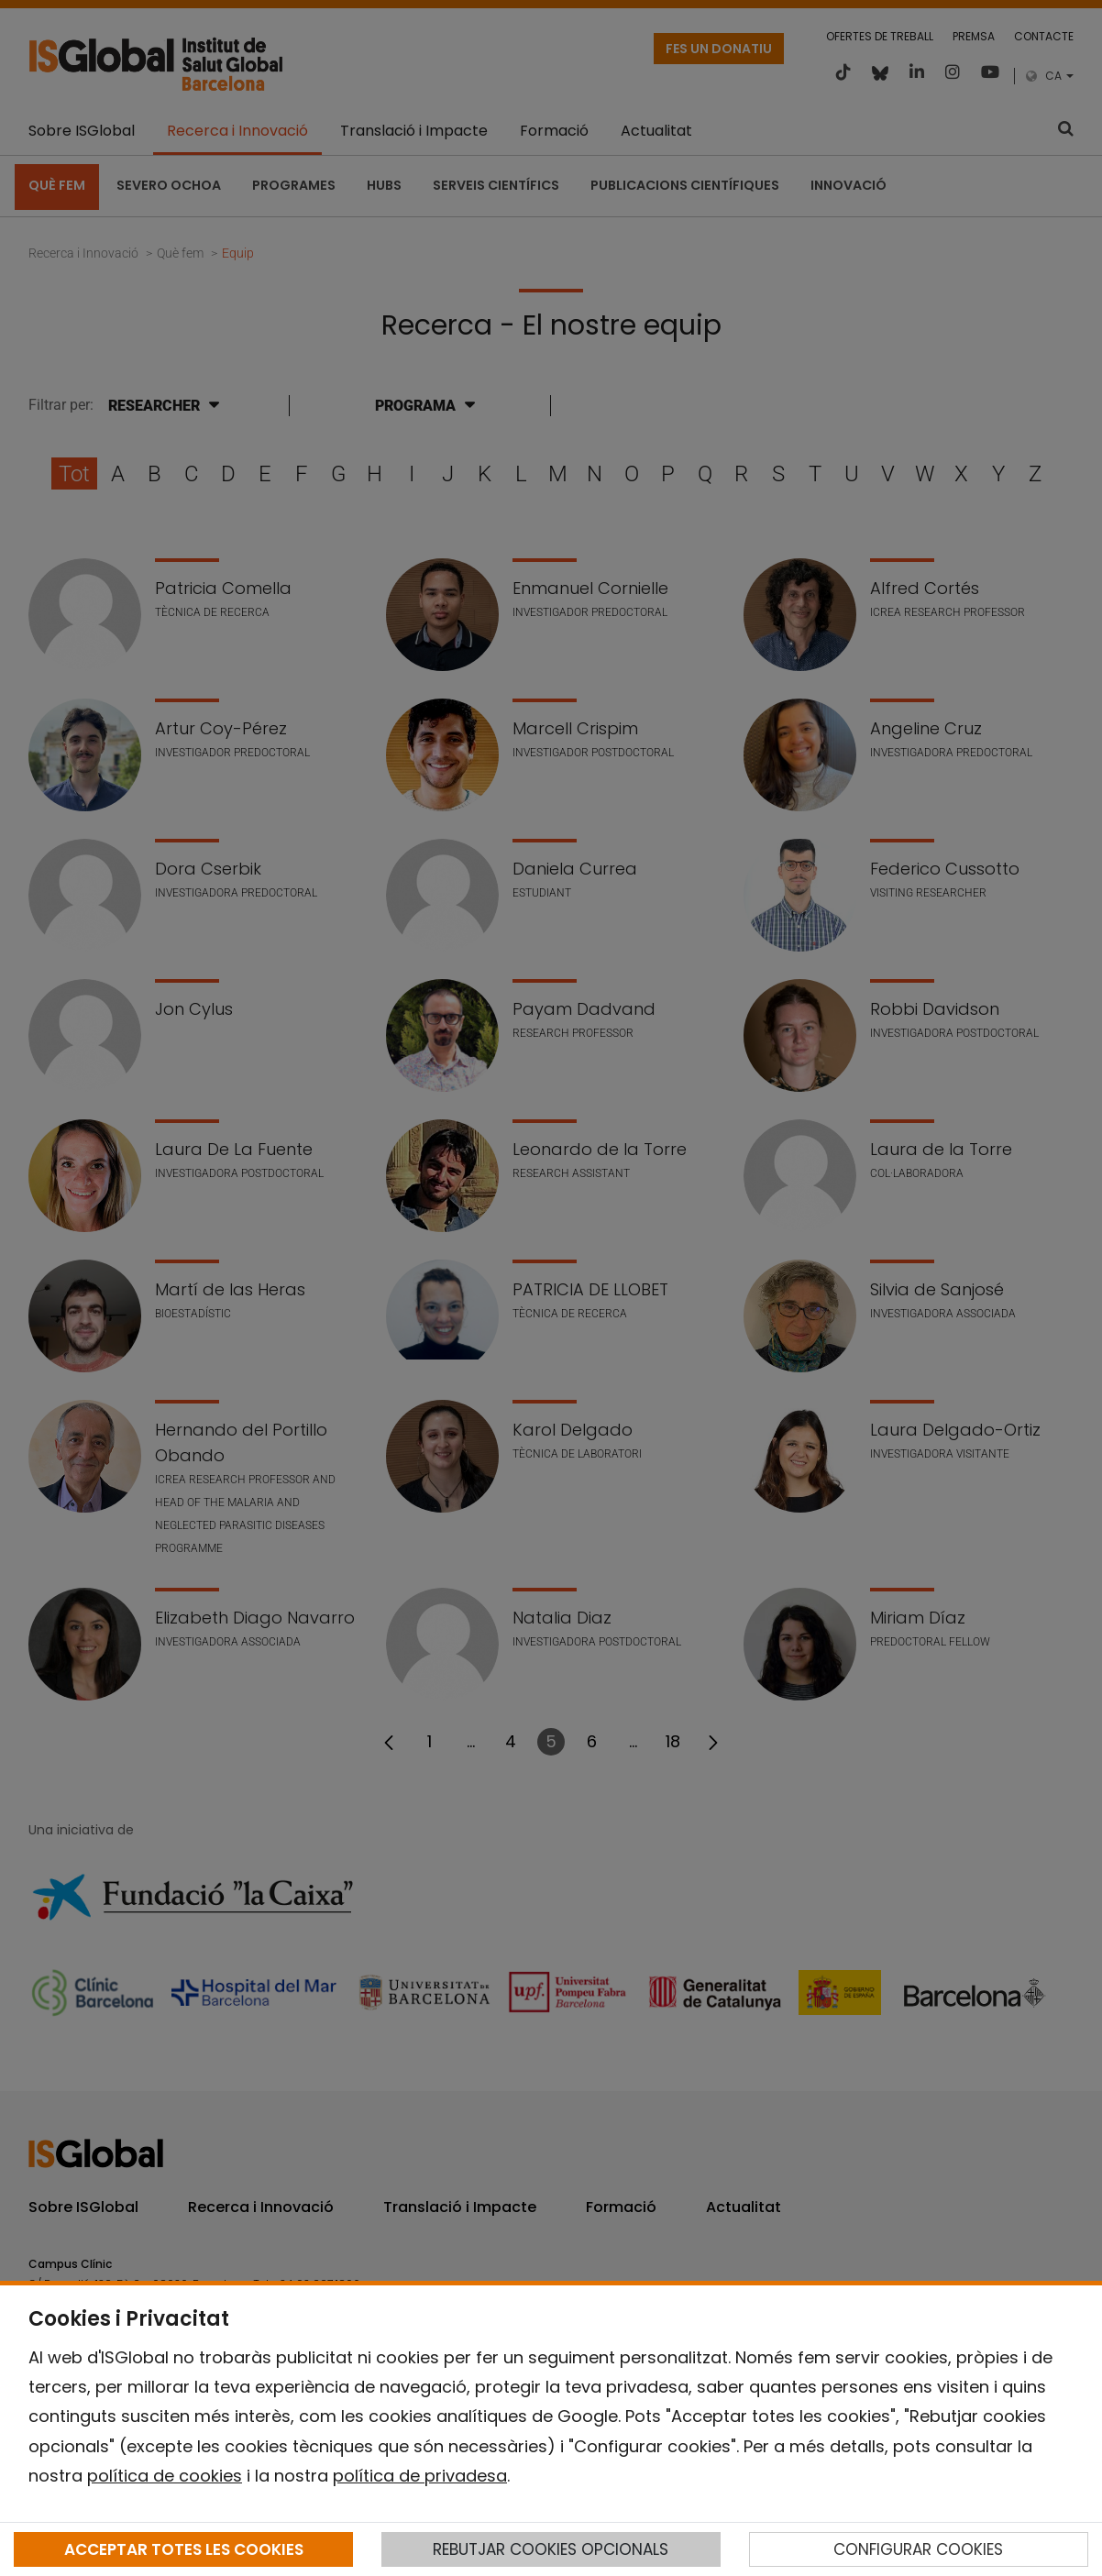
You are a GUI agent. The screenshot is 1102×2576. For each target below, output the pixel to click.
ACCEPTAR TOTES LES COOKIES (183, 2549)
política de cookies (164, 2475)
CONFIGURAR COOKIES (918, 2549)
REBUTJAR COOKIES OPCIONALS (550, 2549)
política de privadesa (420, 2475)
